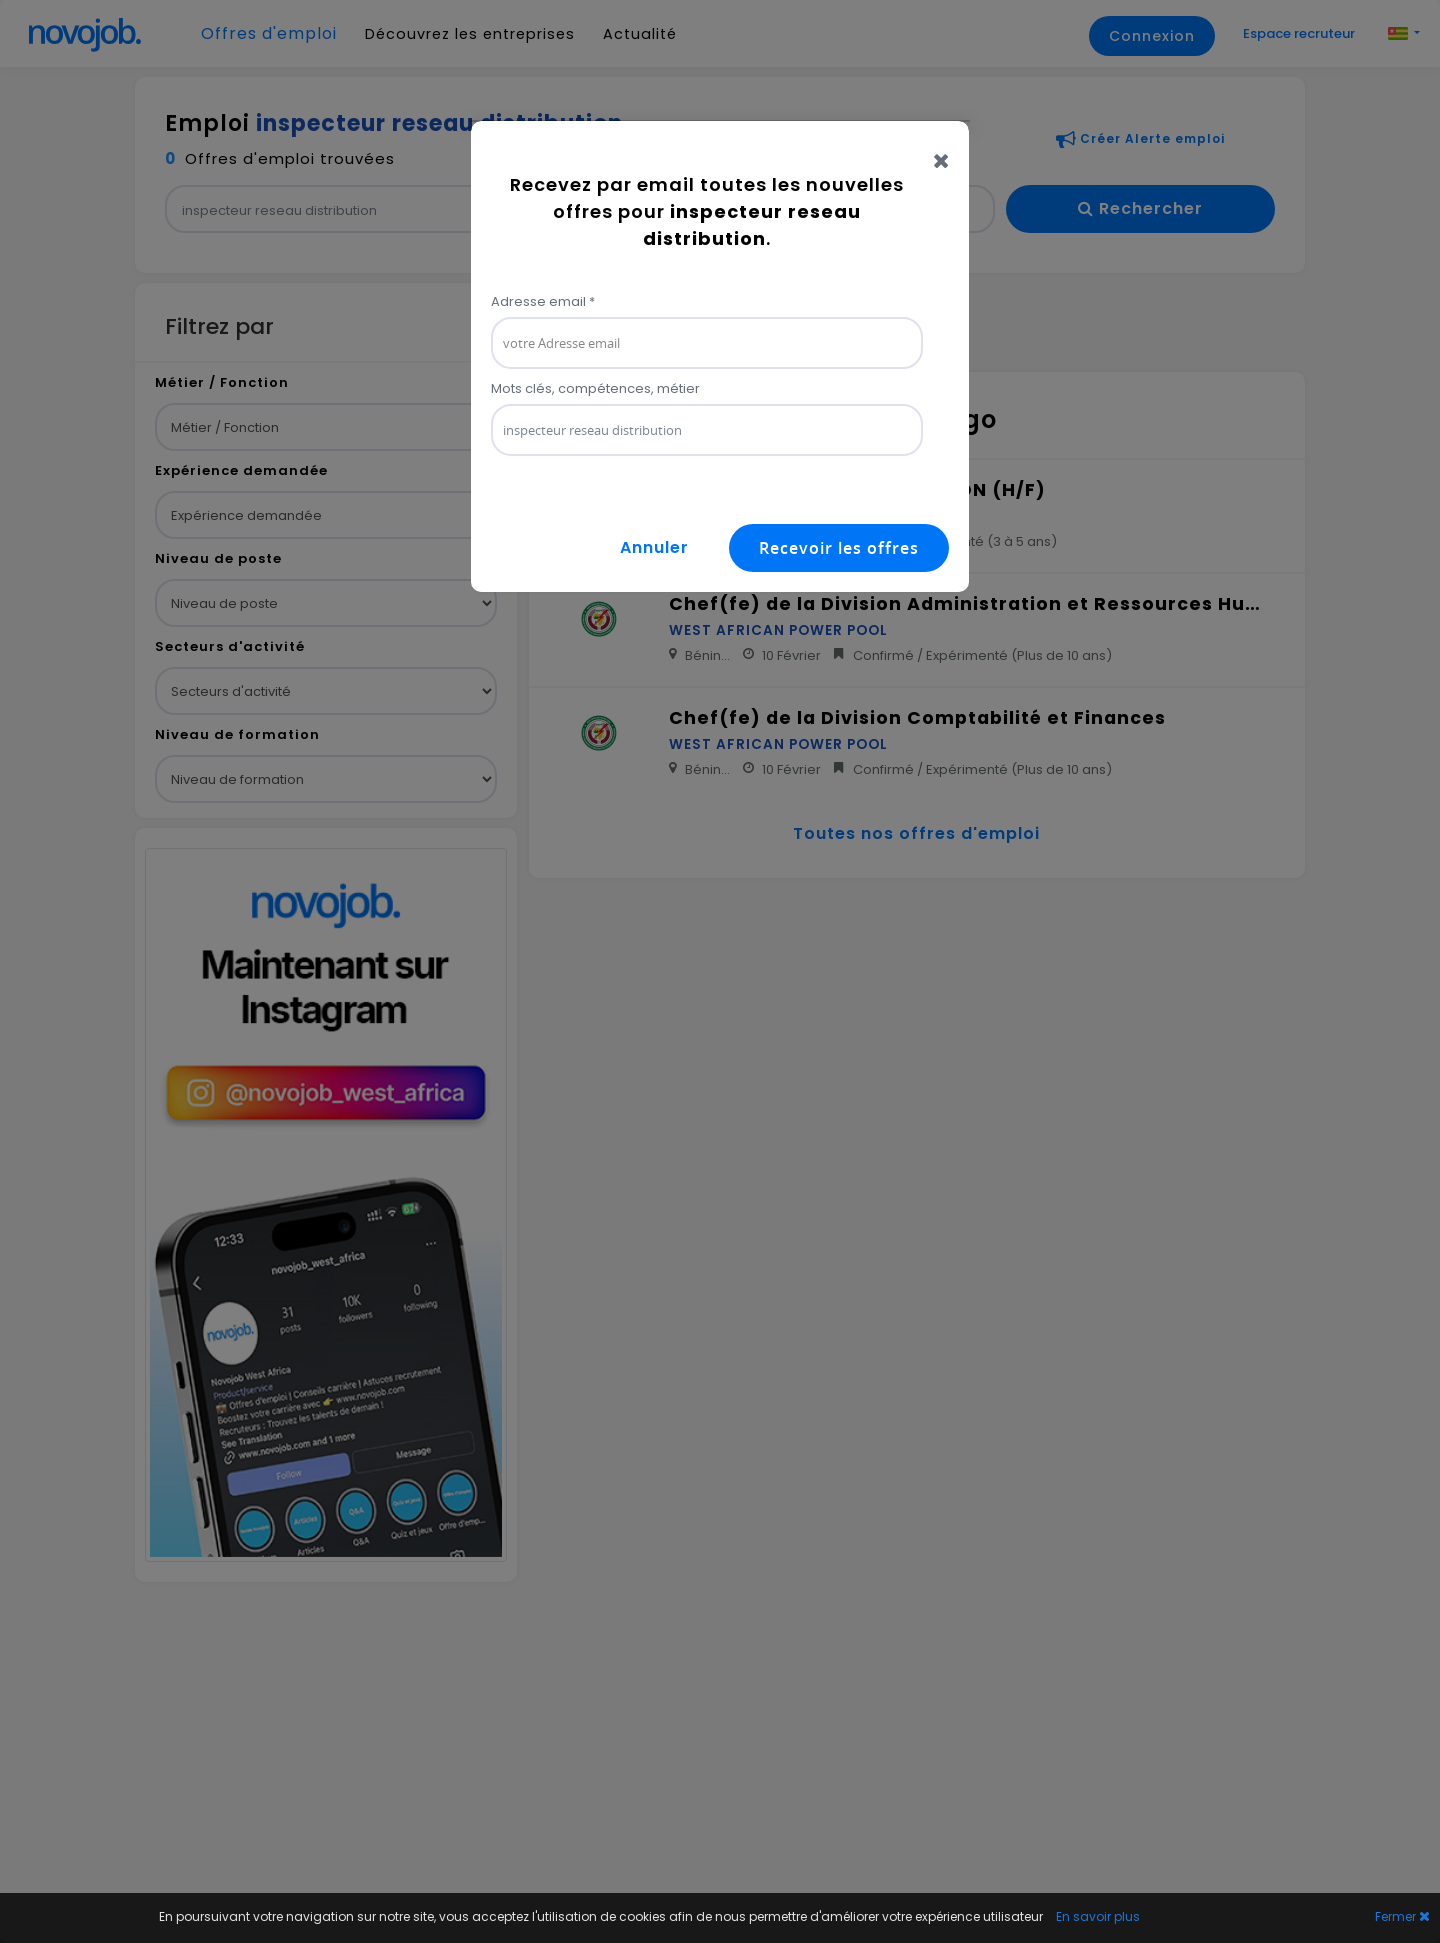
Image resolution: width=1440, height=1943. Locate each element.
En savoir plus (1098, 1916)
